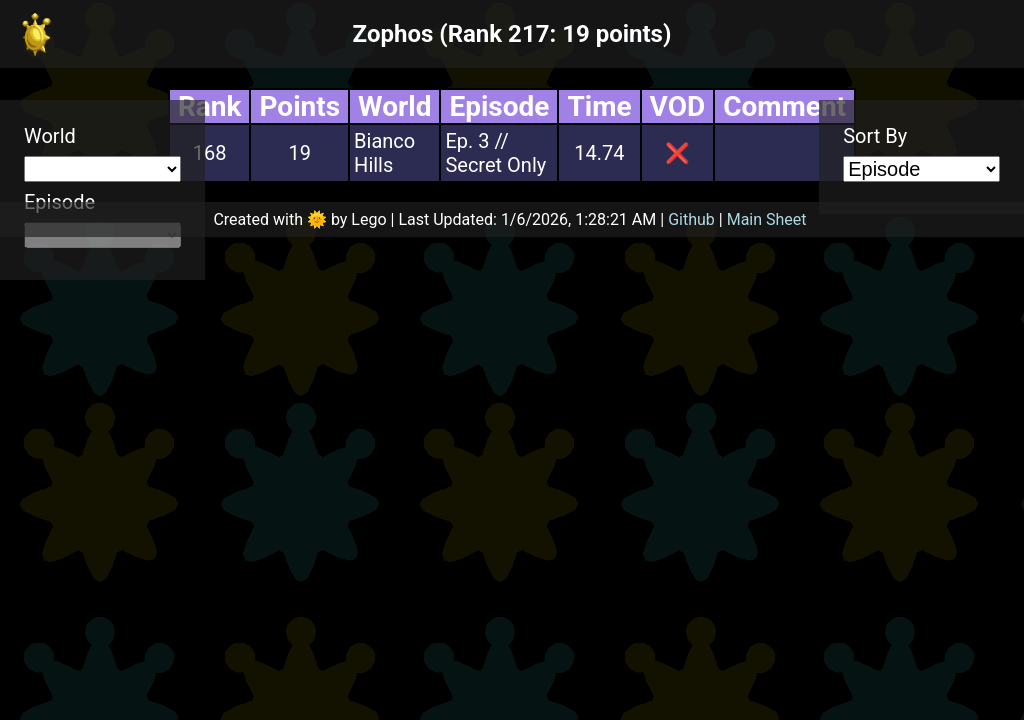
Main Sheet (767, 219)
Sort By (875, 136)
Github (691, 219)
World (50, 136)
